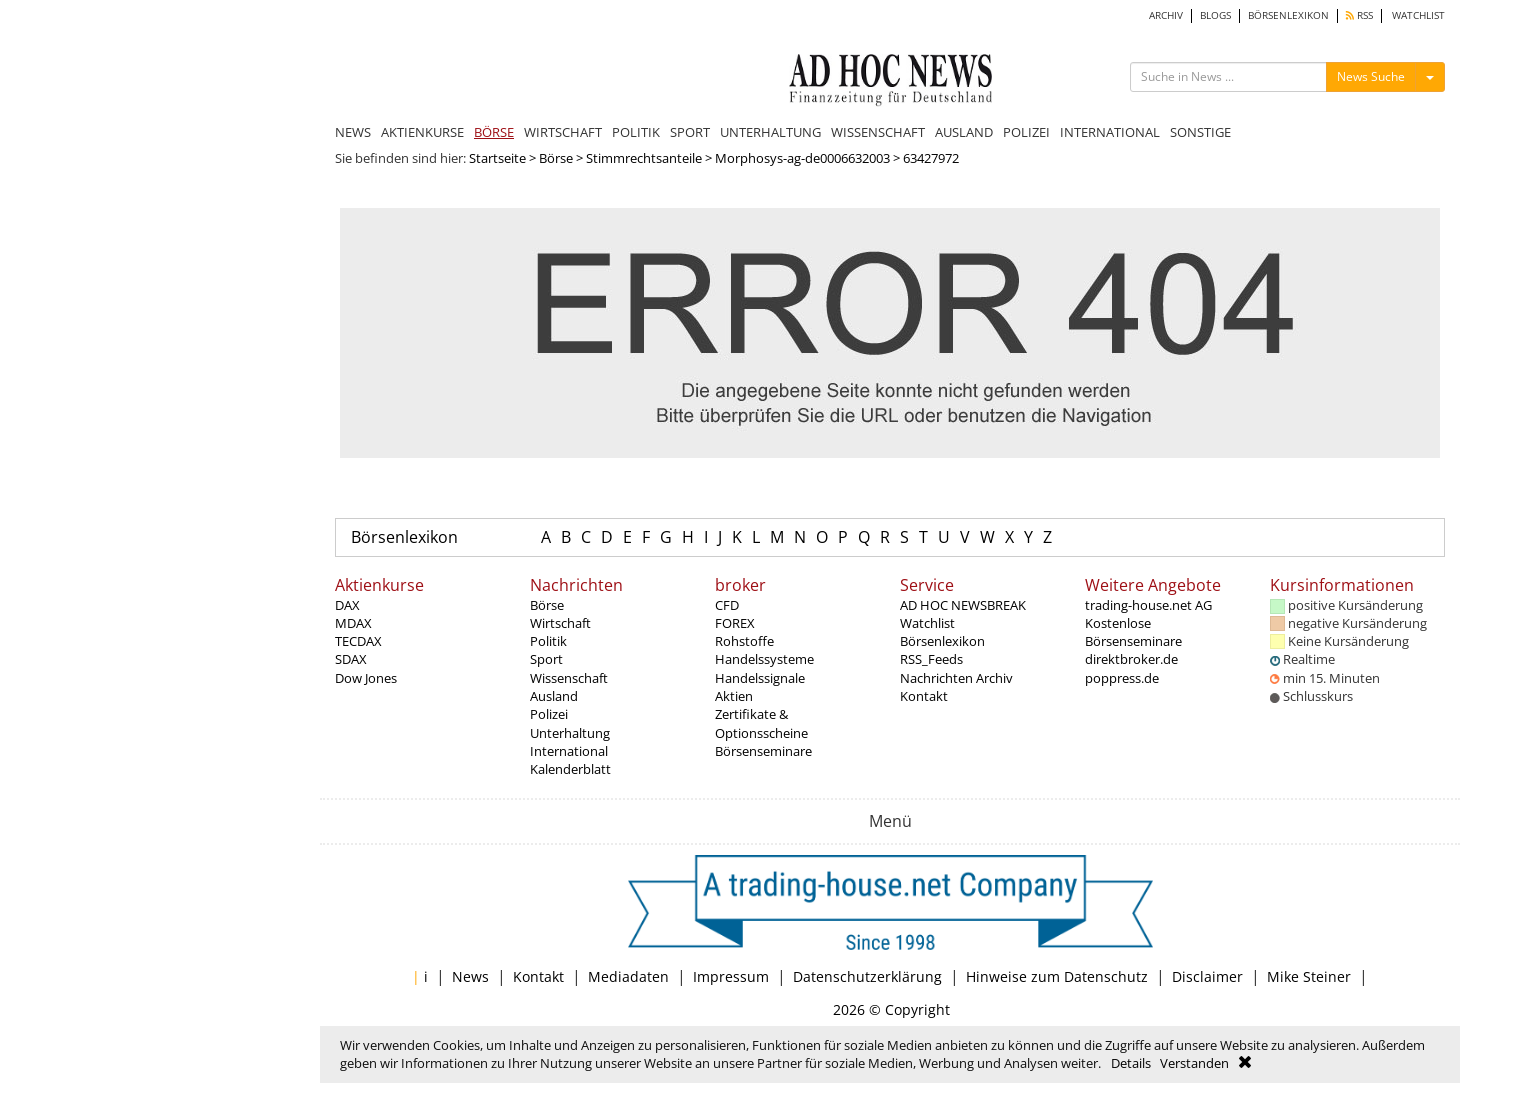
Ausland (554, 696)
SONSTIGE (1200, 132)
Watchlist (927, 623)
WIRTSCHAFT (563, 132)
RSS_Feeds (931, 659)
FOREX (735, 623)
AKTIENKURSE (422, 132)
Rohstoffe (744, 641)
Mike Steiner (1309, 976)
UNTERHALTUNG (770, 132)
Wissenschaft (569, 678)
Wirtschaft (560, 623)
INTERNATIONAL (1110, 132)
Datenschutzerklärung (867, 976)
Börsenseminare (763, 751)
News (470, 976)
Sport (546, 659)
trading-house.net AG (1148, 605)
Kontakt (924, 696)
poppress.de (1122, 678)
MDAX (353, 623)
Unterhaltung (570, 733)
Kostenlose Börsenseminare (1133, 632)
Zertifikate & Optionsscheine (761, 723)
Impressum (731, 976)
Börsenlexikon (404, 537)
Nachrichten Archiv (956, 678)
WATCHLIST (1418, 15)
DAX (347, 605)
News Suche (1371, 76)
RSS (1359, 15)
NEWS (353, 132)
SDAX (351, 659)
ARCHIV (1166, 15)
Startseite (497, 158)
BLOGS (1215, 15)
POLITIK (636, 132)
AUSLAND (964, 132)
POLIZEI (1026, 132)
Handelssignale (760, 678)
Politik (548, 641)
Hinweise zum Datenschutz (1057, 976)
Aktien (734, 696)
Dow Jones (366, 678)
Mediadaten (628, 976)
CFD (727, 605)
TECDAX (358, 641)
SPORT (690, 132)
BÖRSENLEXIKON (1288, 15)
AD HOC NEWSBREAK (963, 605)
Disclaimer (1207, 976)
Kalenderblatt (570, 769)
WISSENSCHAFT (878, 132)
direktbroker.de (1131, 659)
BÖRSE (494, 132)
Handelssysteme (764, 659)
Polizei (549, 714)
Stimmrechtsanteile (644, 158)
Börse (556, 158)
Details (1131, 1063)
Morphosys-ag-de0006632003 (802, 158)
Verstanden (1194, 1063)
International (569, 751)
